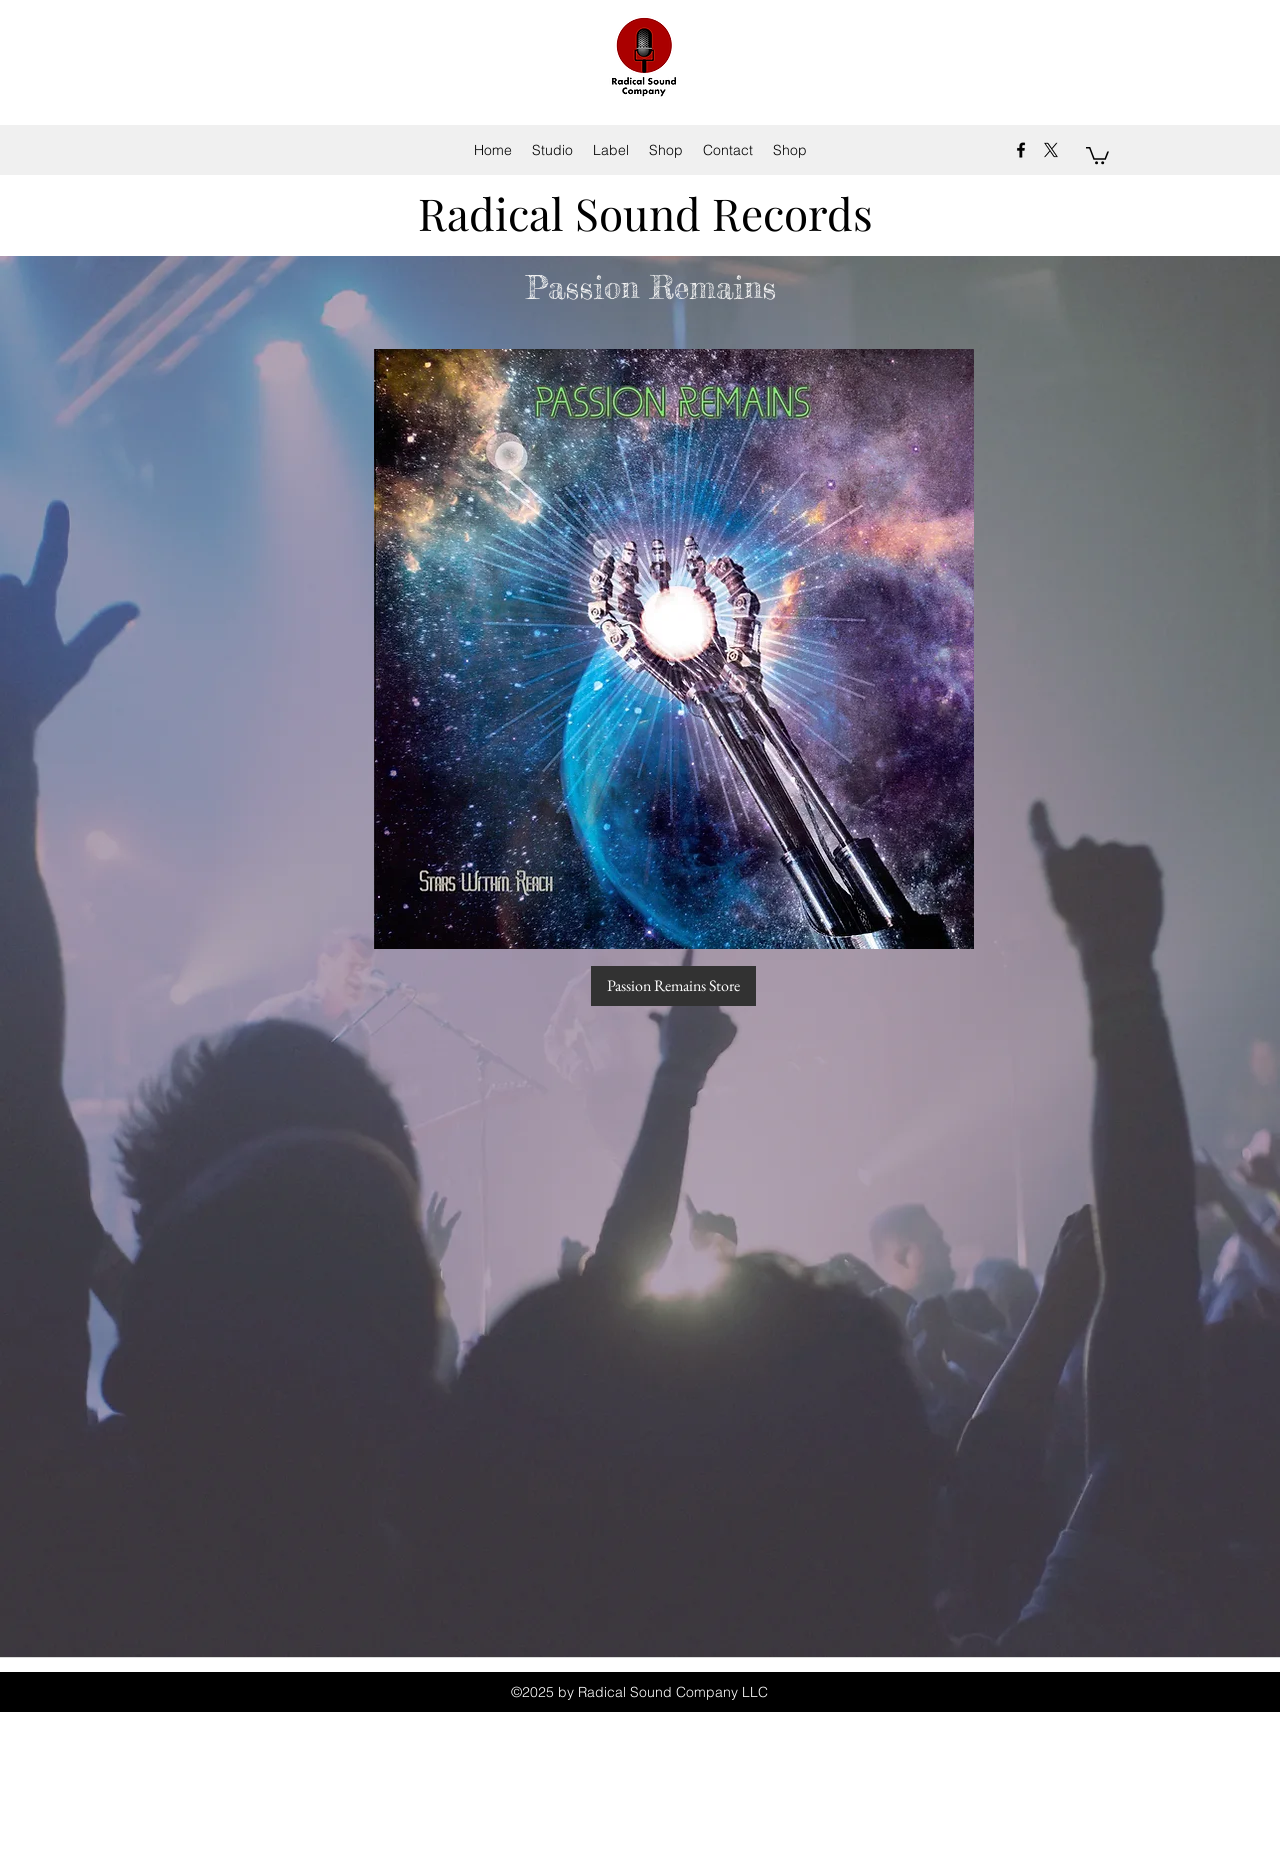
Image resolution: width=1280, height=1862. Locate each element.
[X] (1051, 150)
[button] (1097, 154)
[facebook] (1021, 150)
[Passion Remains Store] (673, 986)
